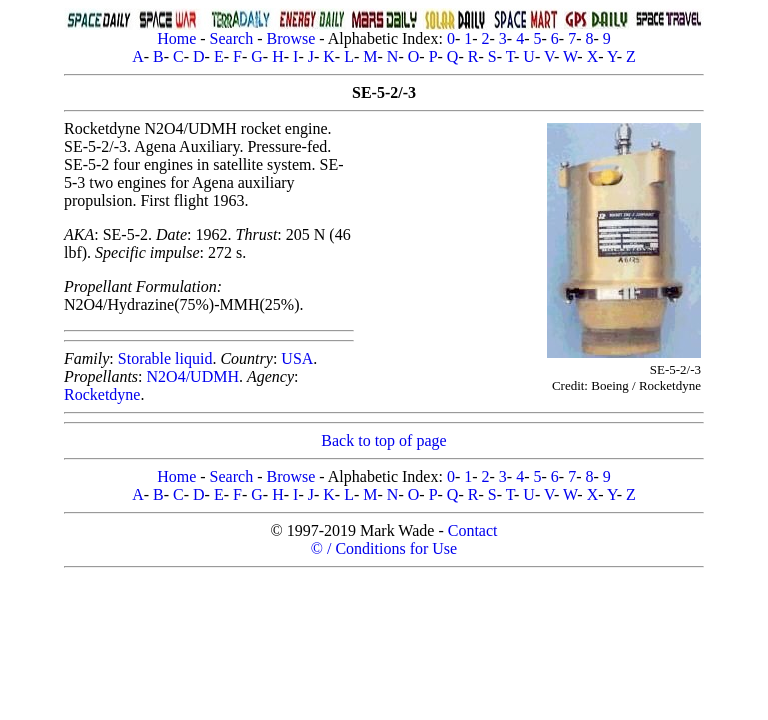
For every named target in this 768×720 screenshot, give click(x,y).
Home (176, 38)
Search (232, 38)
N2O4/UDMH (193, 376)
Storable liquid (165, 358)
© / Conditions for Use (384, 548)
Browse (290, 38)
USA (297, 358)
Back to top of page (383, 440)
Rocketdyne (102, 394)
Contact (473, 530)
